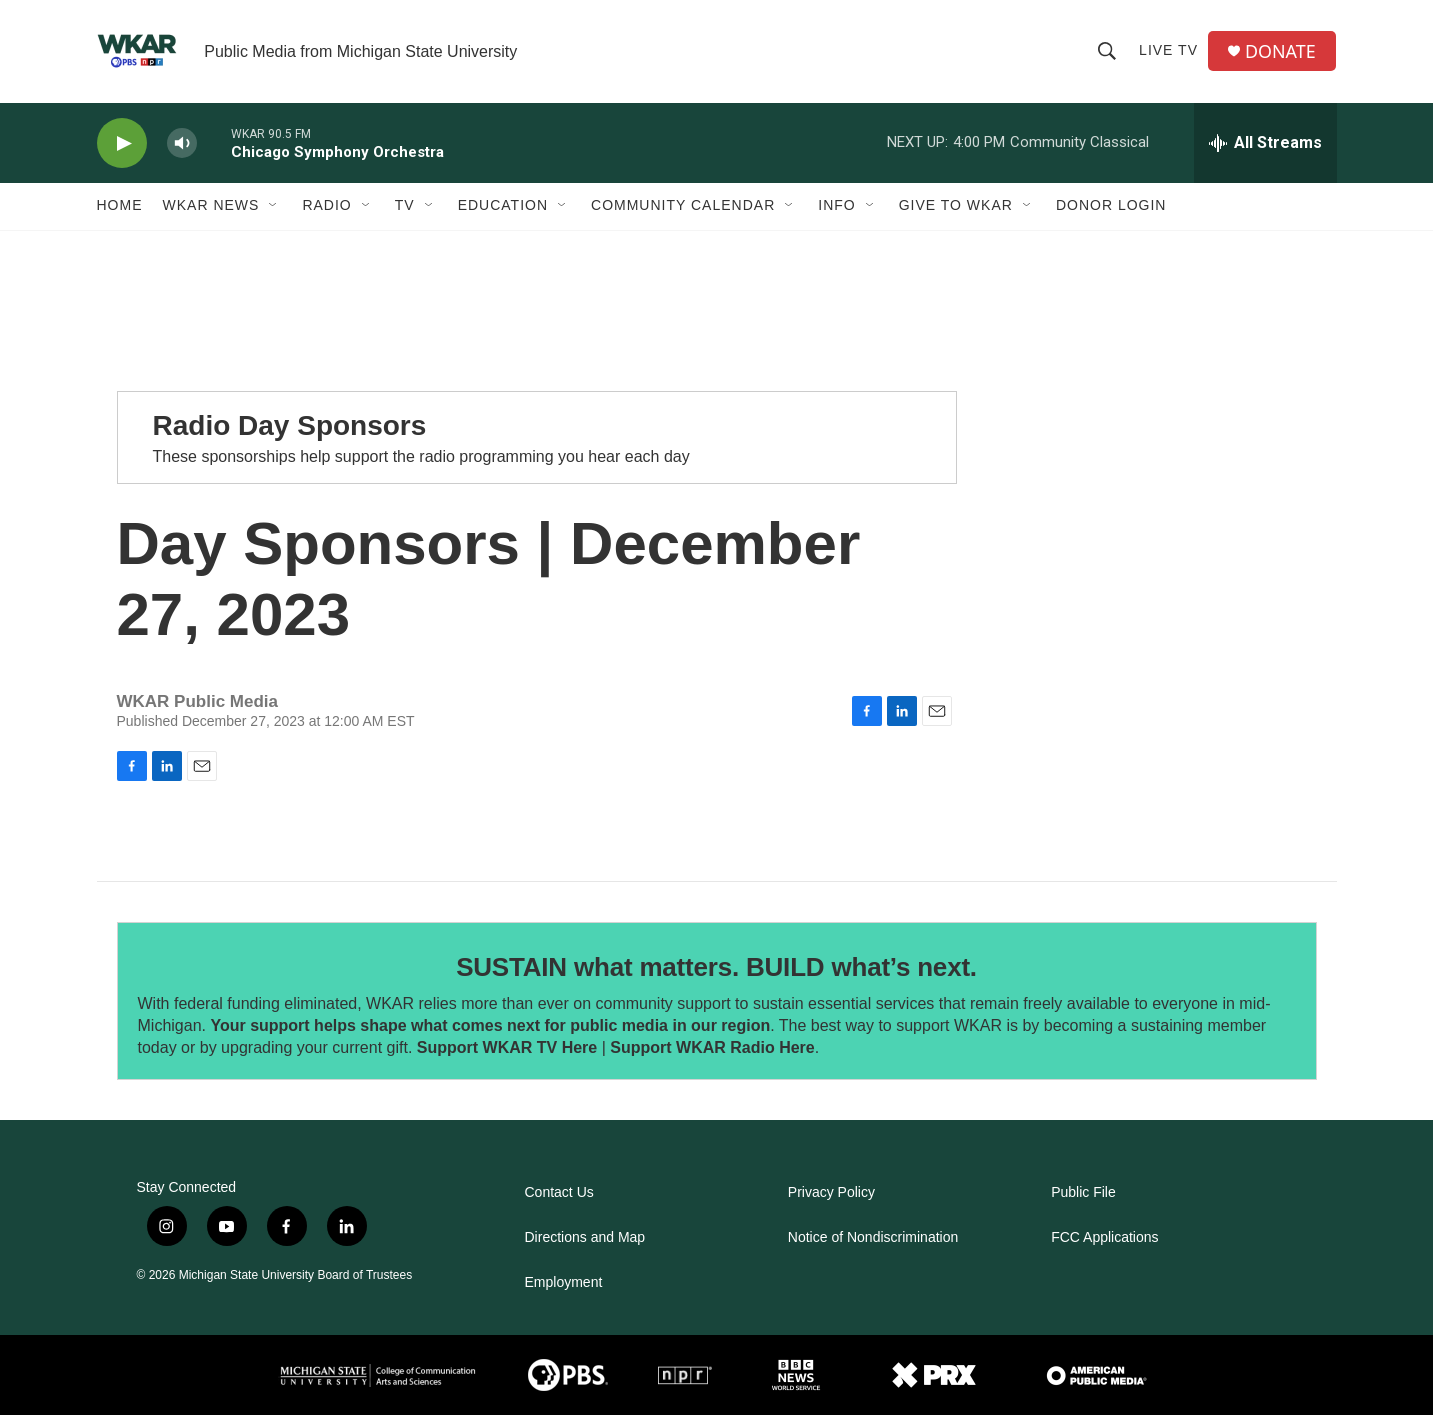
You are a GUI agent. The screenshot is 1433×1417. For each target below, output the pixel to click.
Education (503, 208)
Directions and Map (585, 1239)
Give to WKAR (956, 208)
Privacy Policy (831, 1194)
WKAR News (211, 208)
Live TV (1168, 52)
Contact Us (559, 1194)
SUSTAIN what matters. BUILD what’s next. (716, 969)
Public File (1083, 1194)
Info (836, 208)
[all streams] (1265, 145)
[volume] (182, 145)
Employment (564, 1284)
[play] (122, 145)
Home (120, 208)
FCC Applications (1104, 1239)
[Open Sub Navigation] (274, 208)
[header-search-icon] (1107, 52)
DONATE (1280, 52)
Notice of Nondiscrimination (873, 1239)
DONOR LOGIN (1111, 208)
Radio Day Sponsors (290, 428)
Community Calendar (683, 208)
